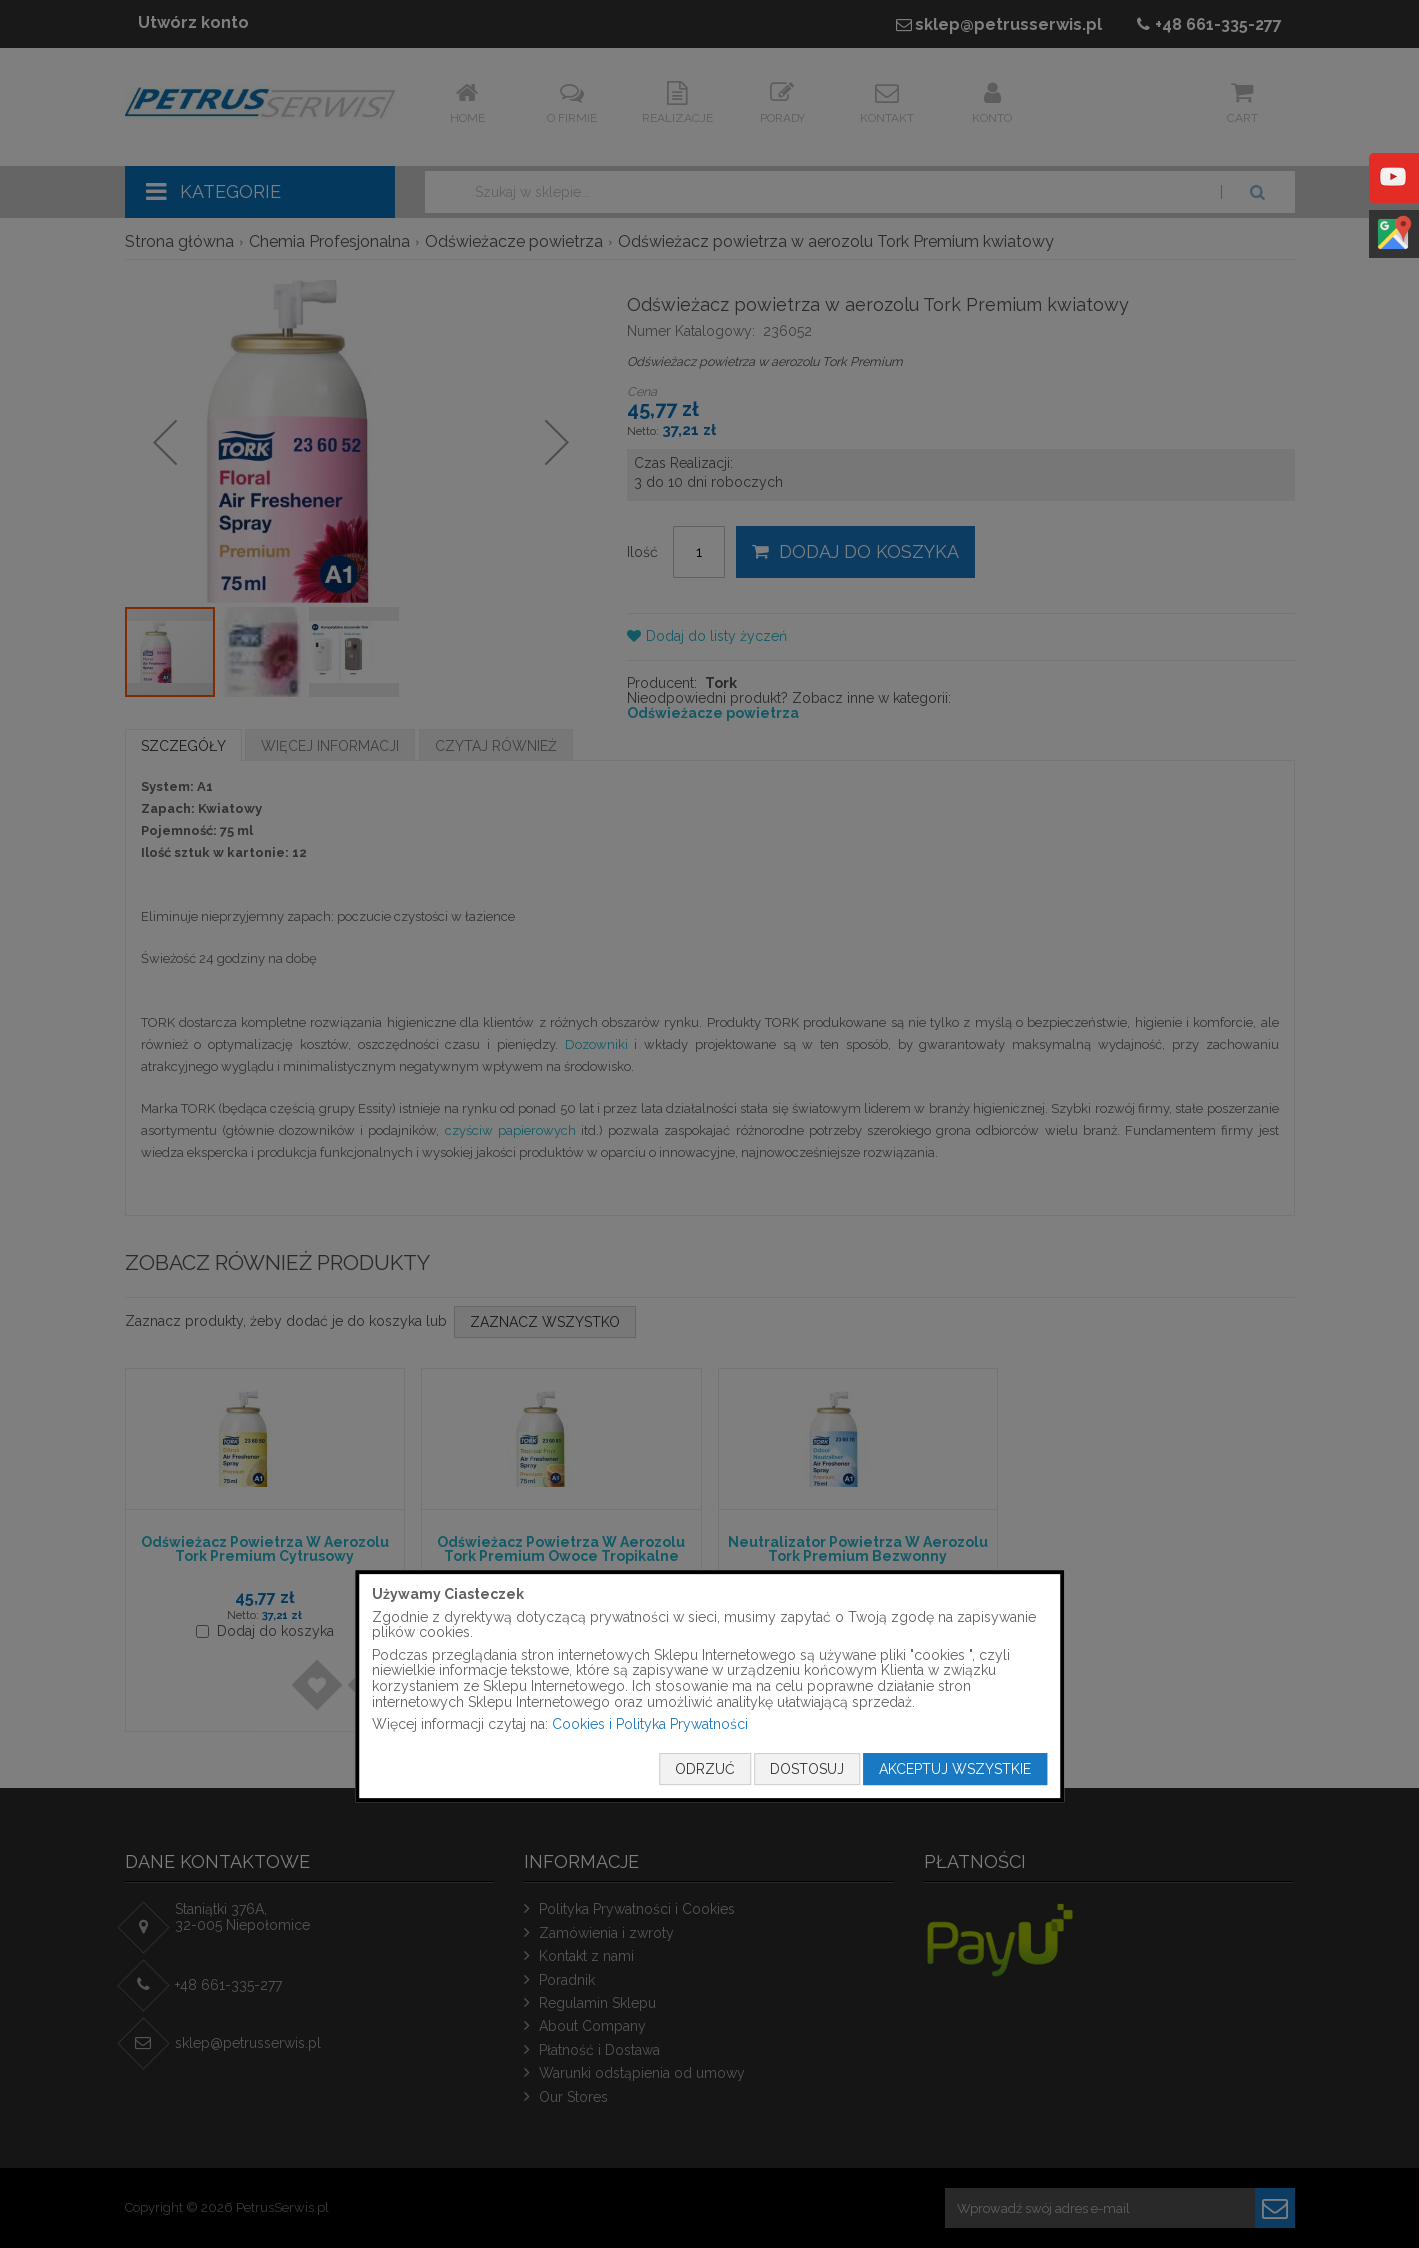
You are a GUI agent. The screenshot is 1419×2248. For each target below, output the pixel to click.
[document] (710, 1686)
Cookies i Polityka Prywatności (650, 1724)
